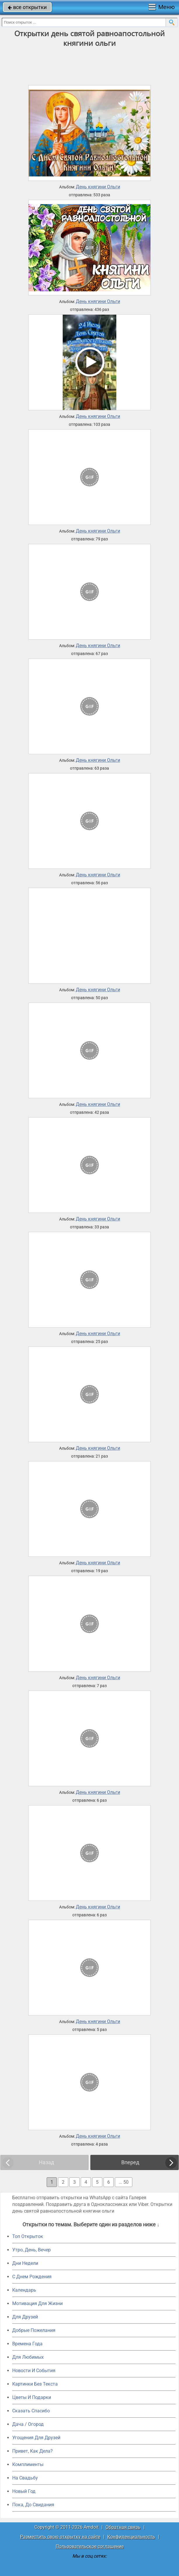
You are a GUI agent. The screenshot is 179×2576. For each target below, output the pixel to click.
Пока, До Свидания (33, 2504)
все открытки (27, 7)
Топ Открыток (27, 2236)
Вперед (130, 2162)
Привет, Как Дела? (32, 2451)
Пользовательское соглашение (90, 2546)
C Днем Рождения (32, 2276)
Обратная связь (123, 2527)
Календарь (24, 2290)
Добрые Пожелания (33, 2330)
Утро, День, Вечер (31, 2250)
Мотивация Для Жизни (37, 2303)
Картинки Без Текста (35, 2384)
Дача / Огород (28, 2424)
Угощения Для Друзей (36, 2437)
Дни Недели (25, 2263)
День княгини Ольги (98, 187)
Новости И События (33, 2370)
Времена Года (27, 2343)
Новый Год (24, 2491)
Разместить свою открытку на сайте (60, 2537)
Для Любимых (28, 2357)
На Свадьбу (25, 2478)
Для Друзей (25, 2317)
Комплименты (27, 2464)
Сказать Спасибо (31, 2411)
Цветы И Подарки (31, 2397)
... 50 (124, 2182)
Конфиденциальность (131, 2537)
